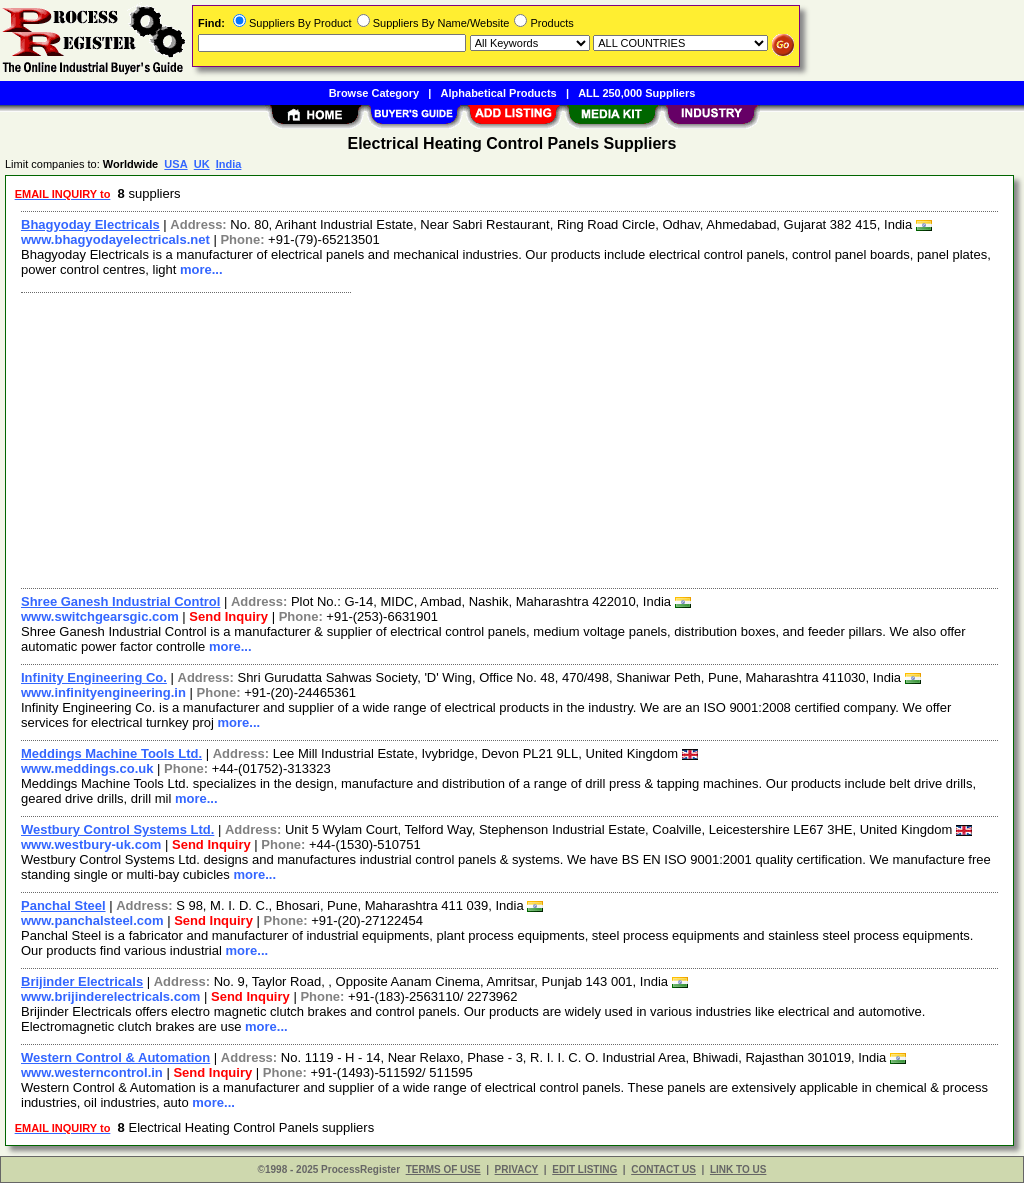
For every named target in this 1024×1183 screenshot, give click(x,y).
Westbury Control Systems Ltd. (117, 829)
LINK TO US (738, 1169)
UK (202, 164)
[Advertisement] (510, 438)
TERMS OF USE (443, 1169)
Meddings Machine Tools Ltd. (111, 753)
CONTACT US (663, 1169)
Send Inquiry (228, 616)
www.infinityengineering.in (103, 692)
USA (175, 164)
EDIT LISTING (584, 1169)
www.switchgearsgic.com (100, 616)
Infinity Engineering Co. (94, 677)
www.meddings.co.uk (87, 768)
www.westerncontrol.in (92, 1072)
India (229, 164)
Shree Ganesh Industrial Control (120, 601)
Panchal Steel (63, 905)
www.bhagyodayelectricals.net (115, 239)
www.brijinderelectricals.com (110, 996)
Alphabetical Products (499, 93)
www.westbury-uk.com (91, 844)
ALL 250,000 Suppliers (636, 93)
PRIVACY (517, 1169)
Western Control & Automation (115, 1057)
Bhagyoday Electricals (90, 224)
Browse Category (374, 93)
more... (201, 269)
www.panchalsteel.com (92, 920)
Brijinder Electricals (82, 981)
